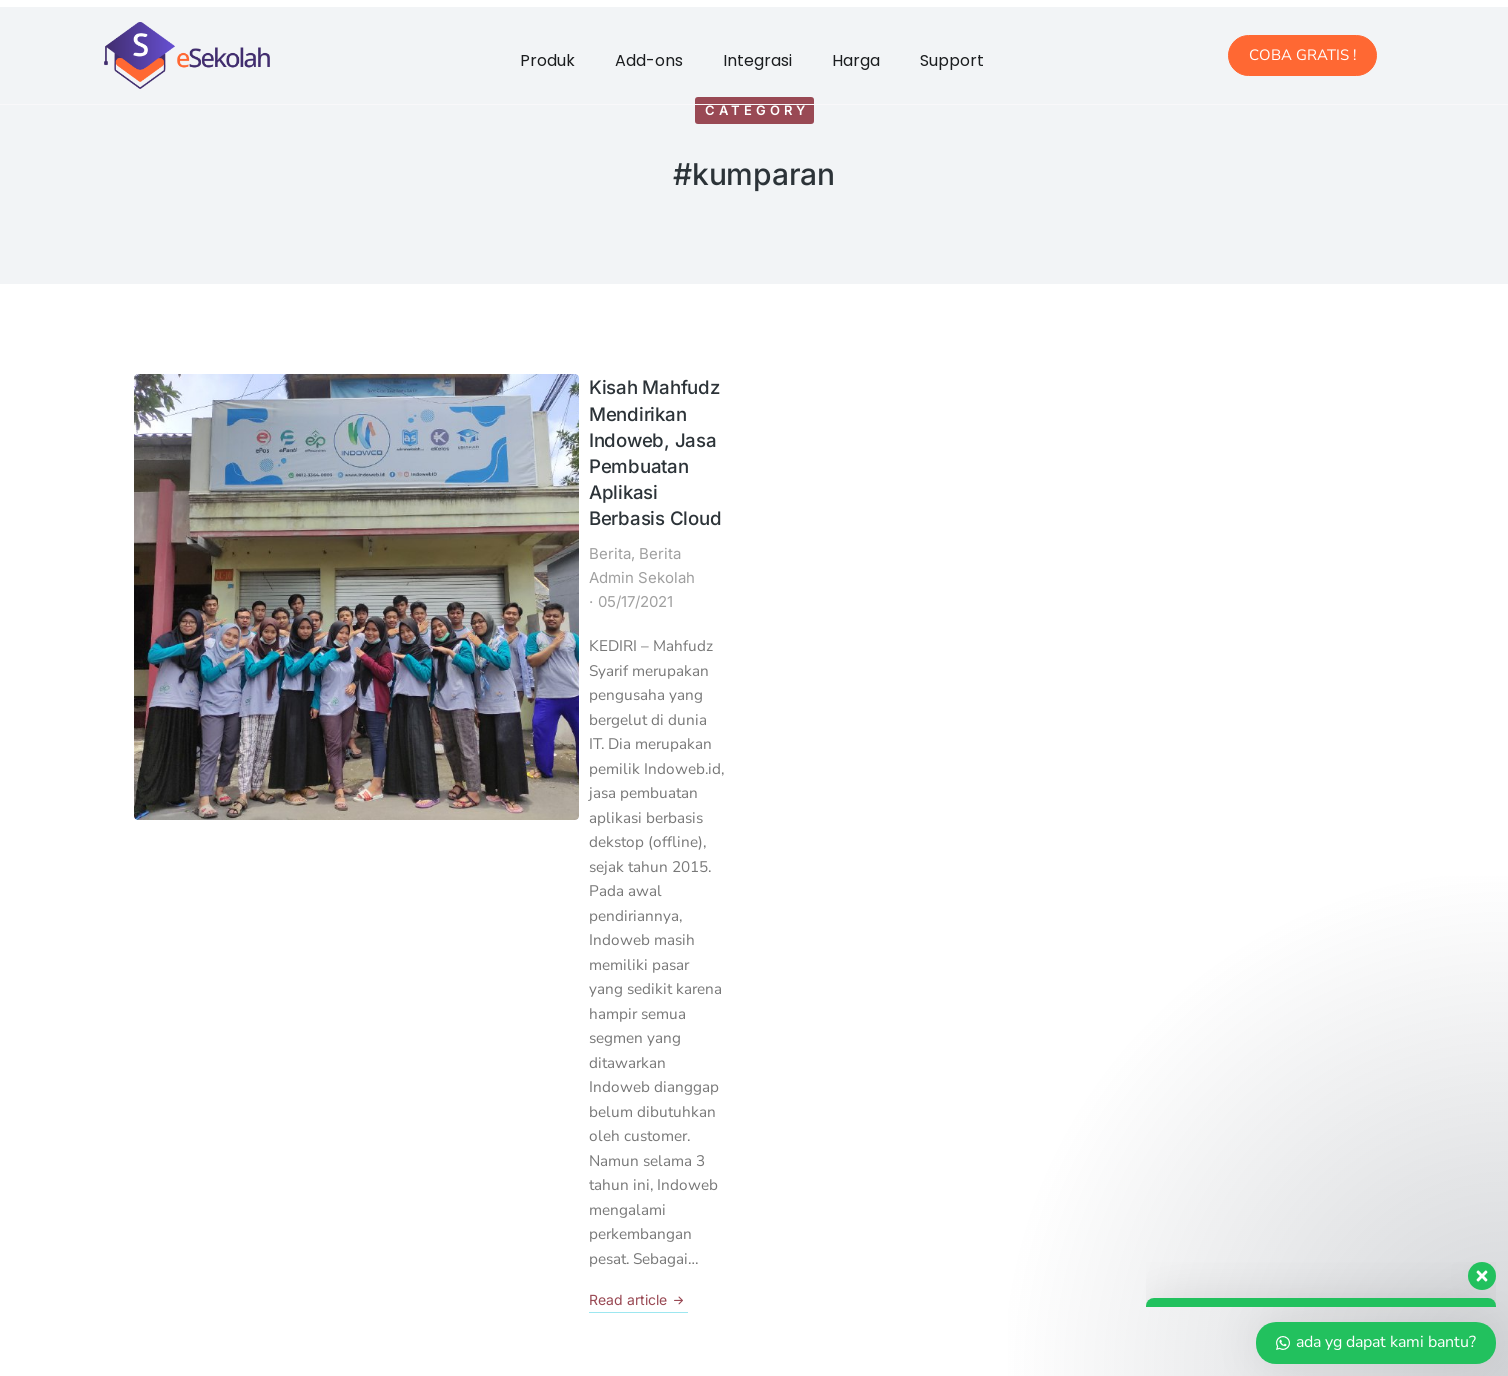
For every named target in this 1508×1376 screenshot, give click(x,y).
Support (952, 60)
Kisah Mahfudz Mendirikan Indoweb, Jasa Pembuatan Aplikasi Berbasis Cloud (505, 402)
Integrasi (757, 60)
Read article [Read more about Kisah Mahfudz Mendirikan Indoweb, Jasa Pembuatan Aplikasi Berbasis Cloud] (361, 718)
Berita (333, 451)
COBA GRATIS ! (1302, 55)
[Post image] (208, 448)
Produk (547, 60)
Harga (856, 60)
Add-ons (649, 60)
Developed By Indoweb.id (895, 1337)
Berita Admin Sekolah (438, 451)
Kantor (182, 1074)
